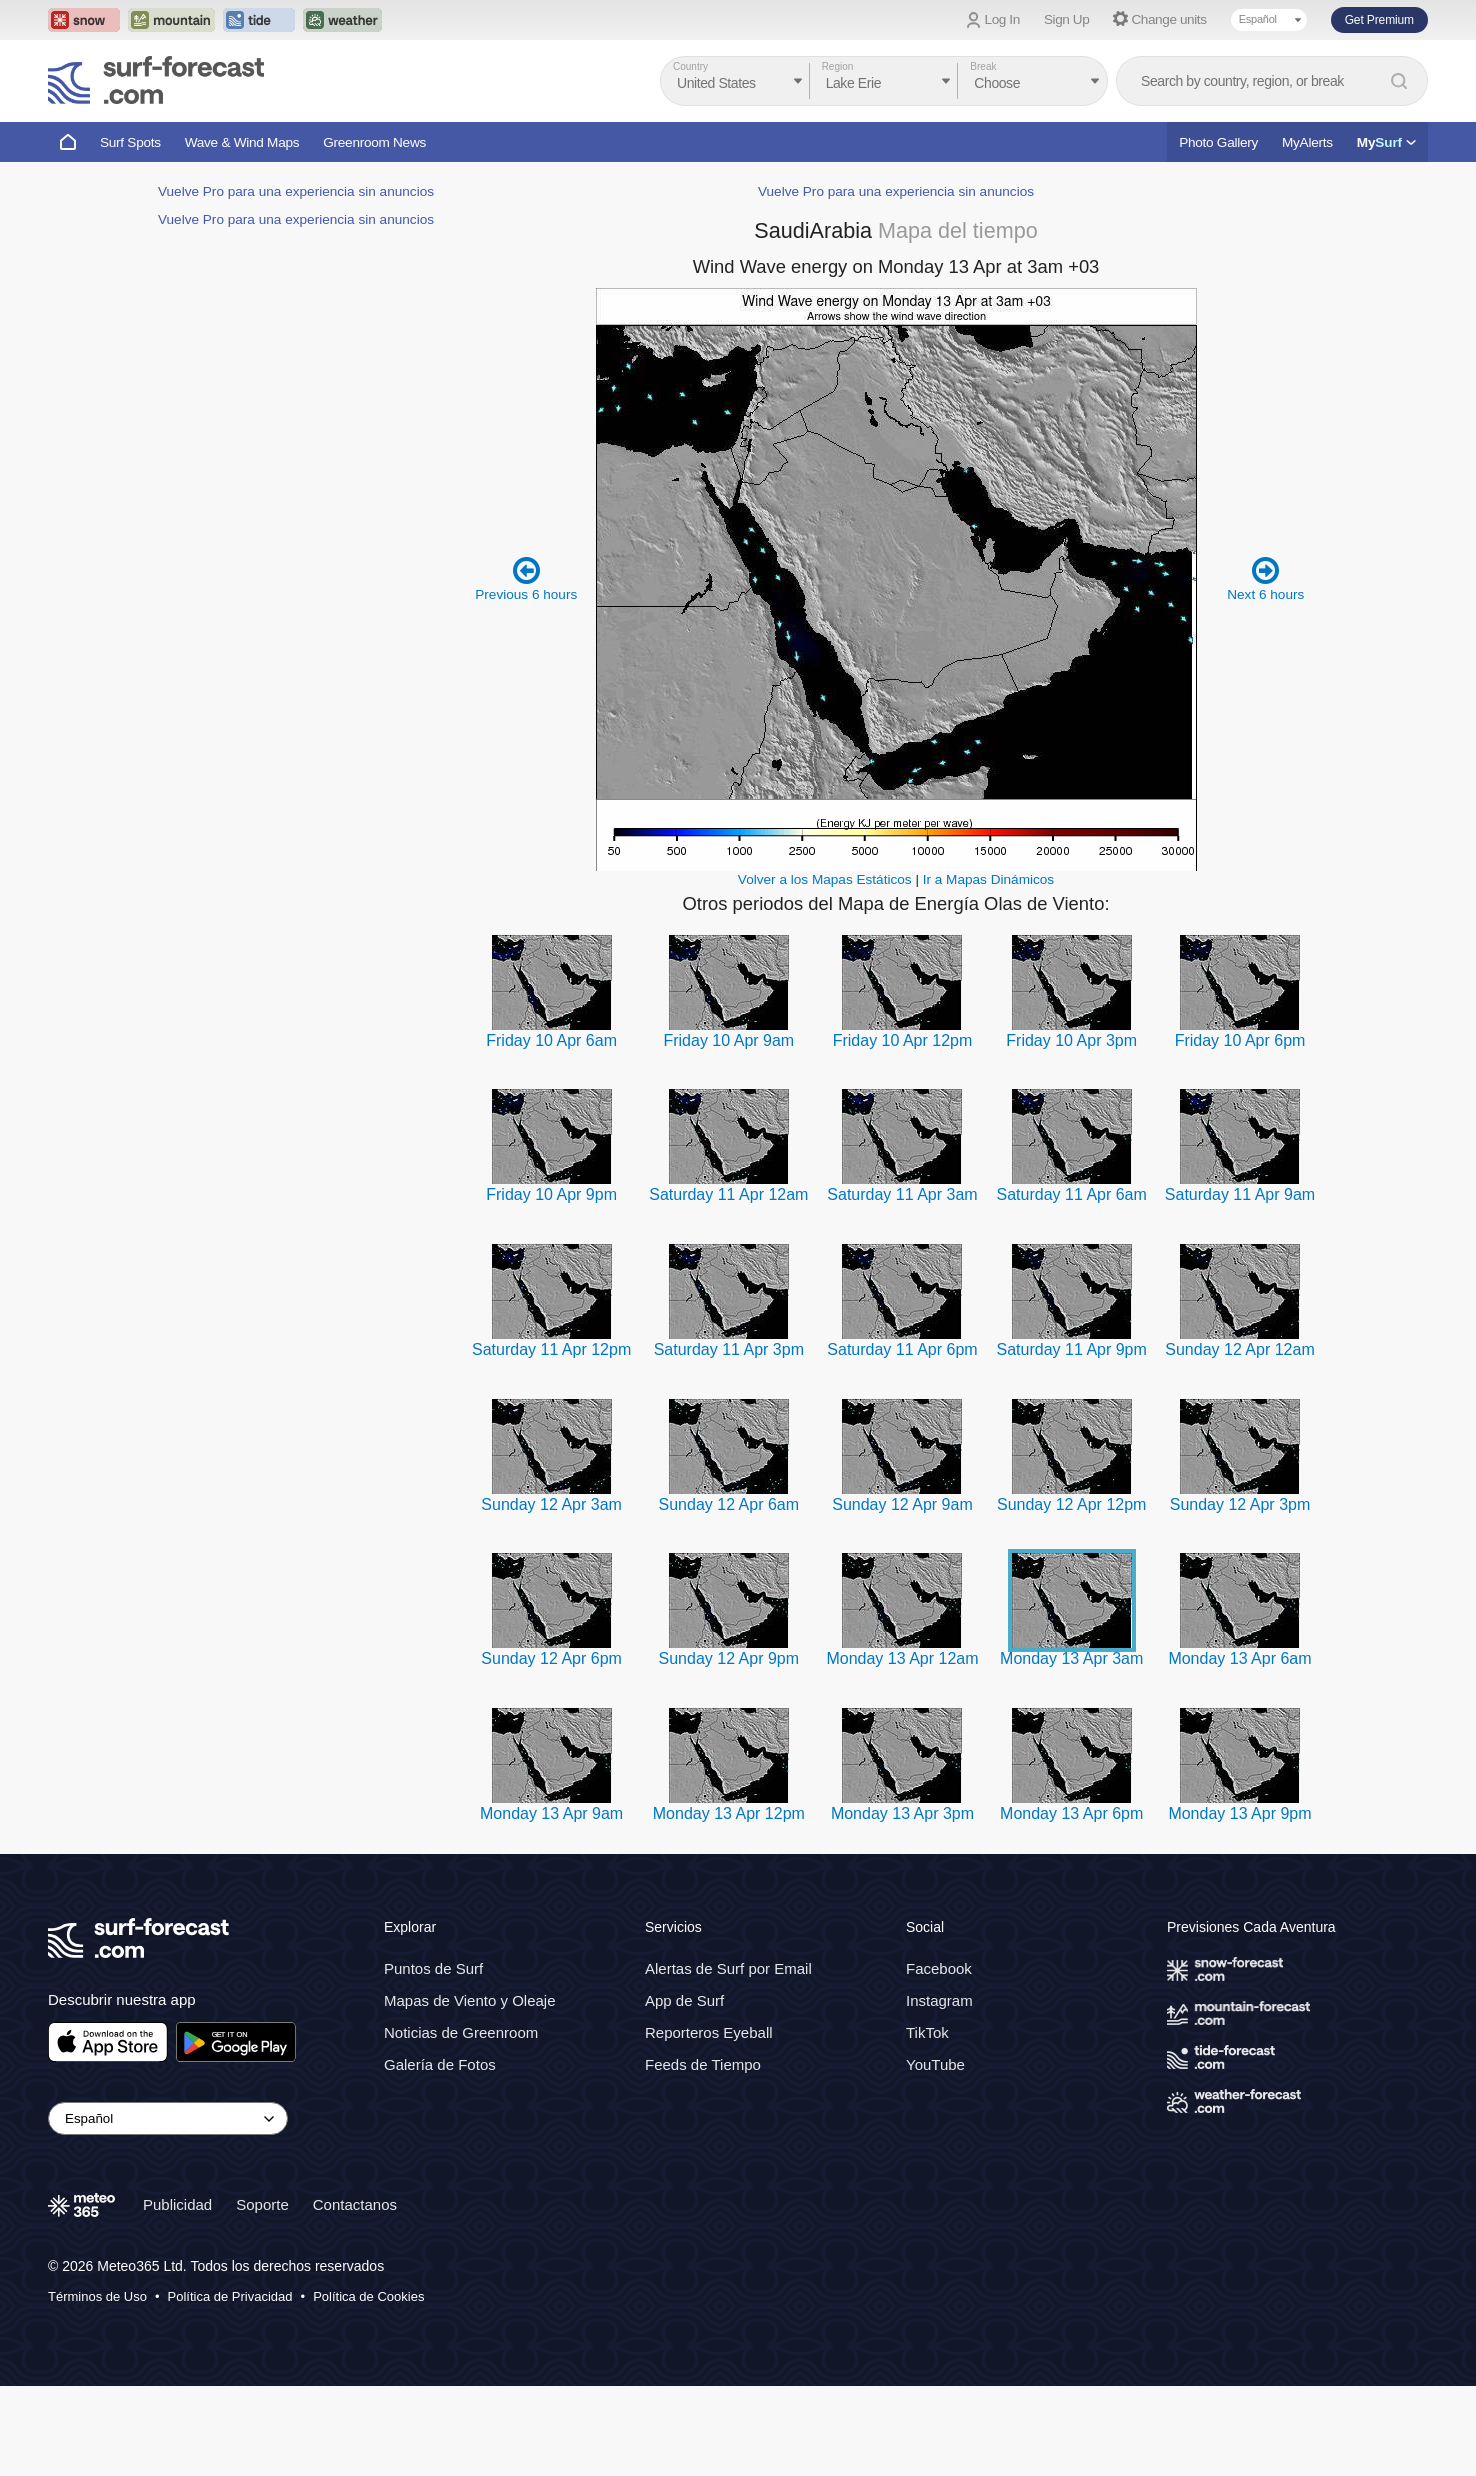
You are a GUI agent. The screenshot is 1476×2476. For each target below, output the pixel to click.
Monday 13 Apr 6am (1239, 1748)
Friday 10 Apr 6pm (1240, 1130)
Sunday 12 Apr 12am (1239, 1439)
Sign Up (1067, 19)
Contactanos (355, 2294)
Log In (1002, 19)
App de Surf (684, 2090)
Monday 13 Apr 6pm (1071, 1903)
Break (983, 66)
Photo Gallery (1218, 142)
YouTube (935, 2154)
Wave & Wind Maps (242, 142)
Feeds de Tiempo (703, 2154)
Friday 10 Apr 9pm (551, 1284)
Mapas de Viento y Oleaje (470, 2090)
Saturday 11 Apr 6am (1072, 1284)
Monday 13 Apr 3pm (902, 1903)
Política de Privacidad (230, 2386)
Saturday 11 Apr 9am (1240, 1284)
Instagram (939, 2090)
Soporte (262, 2294)
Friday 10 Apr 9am (728, 1130)
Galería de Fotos (440, 2154)
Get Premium (1379, 20)
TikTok (927, 2122)
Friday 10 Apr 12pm (903, 1130)
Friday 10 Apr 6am (551, 1130)
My (1386, 142)
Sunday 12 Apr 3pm (1240, 1594)
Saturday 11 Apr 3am (902, 1284)
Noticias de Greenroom (461, 2122)
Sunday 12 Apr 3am (551, 1594)
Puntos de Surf (433, 2058)
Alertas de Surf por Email (728, 2058)
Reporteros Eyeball (709, 2122)
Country (690, 66)
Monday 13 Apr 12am (902, 1748)
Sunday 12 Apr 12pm (1071, 1594)
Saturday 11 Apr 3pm (729, 1439)
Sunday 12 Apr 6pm (551, 1748)
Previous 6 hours (526, 668)
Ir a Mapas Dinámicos (988, 969)
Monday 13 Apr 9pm (1239, 1903)
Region (838, 66)
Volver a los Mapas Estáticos (825, 969)
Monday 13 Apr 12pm (729, 1903)
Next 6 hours (1265, 668)
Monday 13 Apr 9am (551, 1903)
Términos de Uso (97, 2386)
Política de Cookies (368, 2386)
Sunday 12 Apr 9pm (729, 1748)
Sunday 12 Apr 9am (902, 1594)
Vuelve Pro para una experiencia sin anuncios (296, 791)
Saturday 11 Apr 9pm (1072, 1439)
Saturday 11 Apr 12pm (551, 1439)
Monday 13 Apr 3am (1071, 1748)
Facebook (939, 2058)
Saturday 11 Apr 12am (728, 1284)
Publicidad (177, 2294)
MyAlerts (1307, 142)
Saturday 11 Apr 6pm (902, 1439)
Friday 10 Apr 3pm (1071, 1130)
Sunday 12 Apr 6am (729, 1594)
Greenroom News (374, 142)
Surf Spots (130, 142)
